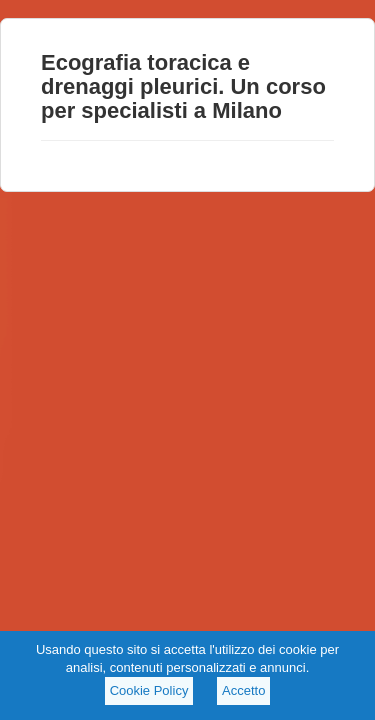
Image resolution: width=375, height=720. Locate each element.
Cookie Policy (149, 690)
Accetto (243, 690)
